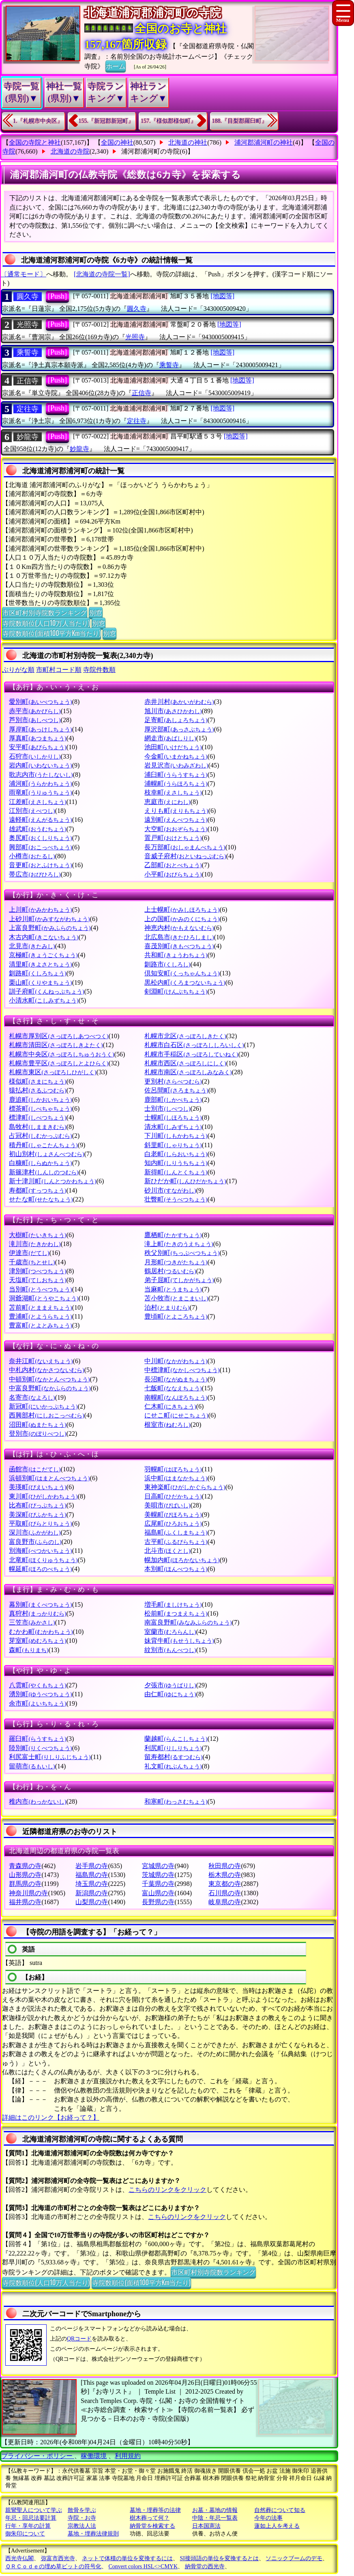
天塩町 (37, 1279)
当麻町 (173, 1289)
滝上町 (178, 1243)
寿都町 (37, 1190)
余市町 (37, 1703)
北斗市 (167, 1550)
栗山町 (40, 982)
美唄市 (167, 1505)
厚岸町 (40, 729)
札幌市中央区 (61, 1054)
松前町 (175, 1613)
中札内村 (46, 1369)
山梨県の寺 (91, 1901)
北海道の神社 (187, 142)
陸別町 (40, 1747)
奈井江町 (41, 1360)
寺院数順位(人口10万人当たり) (46, 623)
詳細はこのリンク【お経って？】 (50, 2117)
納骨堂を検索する (152, 2526)
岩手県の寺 (91, 1865)
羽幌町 (173, 1469)
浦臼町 (175, 774)
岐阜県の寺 (224, 1901)
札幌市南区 (188, 1072)
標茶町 (40, 1108)
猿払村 (37, 1090)
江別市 (32, 810)
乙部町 (173, 865)
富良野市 (35, 1541)
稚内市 (37, 1801)
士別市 (167, 1108)
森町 (28, 1649)
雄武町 (37, 828)
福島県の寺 (91, 1874)
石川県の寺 (224, 1893)
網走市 (170, 738)
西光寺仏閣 (19, 2558)
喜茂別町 (179, 946)
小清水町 (43, 1000)
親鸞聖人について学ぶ (33, 2510)
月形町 (175, 1262)
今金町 (175, 756)
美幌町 (173, 1514)
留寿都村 (173, 1756)
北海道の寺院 (70, 151)
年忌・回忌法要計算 (30, 2518)
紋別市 (170, 1649)
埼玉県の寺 (91, 1883)
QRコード (79, 2339)
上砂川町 (49, 918)
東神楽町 (184, 1487)
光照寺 (28, 325)
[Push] (57, 296)
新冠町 (43, 1406)
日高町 (173, 1496)
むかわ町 (41, 1631)
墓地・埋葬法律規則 (93, 2534)
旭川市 (173, 711)
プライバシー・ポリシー (37, 2455)
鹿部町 (173, 1099)
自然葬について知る (279, 2510)
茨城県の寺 (158, 1874)
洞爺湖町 (43, 1298)
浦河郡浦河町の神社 (263, 142)
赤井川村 (179, 701)
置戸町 (173, 837)
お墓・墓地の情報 (215, 2510)
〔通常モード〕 (23, 274)
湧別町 (40, 1694)
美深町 (37, 1514)
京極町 (43, 954)
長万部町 (184, 847)
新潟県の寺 (91, 1893)
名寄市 (32, 1397)
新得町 (175, 1172)
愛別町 (40, 701)
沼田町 (37, 1424)
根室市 (167, 1424)
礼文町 (173, 1766)
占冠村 (40, 1135)
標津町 (37, 1117)
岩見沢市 (176, 765)
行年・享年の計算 (28, 2526)
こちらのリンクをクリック (167, 2189)
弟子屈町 (179, 1279)
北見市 (32, 946)
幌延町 (40, 1568)
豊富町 (40, 1325)
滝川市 (34, 1243)
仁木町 (170, 1406)
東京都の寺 (224, 1883)
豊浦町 (40, 1316)
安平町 (37, 747)
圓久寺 (28, 297)
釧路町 (37, 973)
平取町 (40, 1523)
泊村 (166, 1307)
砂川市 (170, 1190)
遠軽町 (40, 819)
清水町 (173, 1126)
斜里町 (173, 1145)
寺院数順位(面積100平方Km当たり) (51, 633)
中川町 (175, 1360)
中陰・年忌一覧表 (215, 2518)
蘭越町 (175, 1738)
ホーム (115, 66)
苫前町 (40, 1307)
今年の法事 (268, 2518)
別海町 (40, 1550)
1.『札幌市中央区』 (38, 121)
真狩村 (37, 1613)
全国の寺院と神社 (35, 142)
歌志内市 (41, 774)
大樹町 (37, 1234)
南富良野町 (188, 1622)
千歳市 (32, 1262)
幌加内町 (181, 1559)
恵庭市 (167, 801)
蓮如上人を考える (277, 2526)
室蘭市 (170, 1631)
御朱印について (25, 2534)
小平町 (173, 874)
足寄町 (175, 719)
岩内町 (40, 765)
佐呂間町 (176, 1090)
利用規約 (128, 2455)
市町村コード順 (59, 669)
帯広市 (34, 874)
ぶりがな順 (18, 669)
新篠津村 (43, 1172)
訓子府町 (46, 991)
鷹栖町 (173, 1234)
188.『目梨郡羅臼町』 (240, 121)
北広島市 (179, 937)
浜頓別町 (49, 1478)
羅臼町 (37, 1738)
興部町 (40, 847)
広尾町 (173, 1523)
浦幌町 (175, 783)
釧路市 (167, 964)
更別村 (173, 1081)
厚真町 (37, 738)
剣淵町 (175, 991)
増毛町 (173, 1604)
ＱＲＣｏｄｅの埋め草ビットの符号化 (53, 2566)
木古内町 (43, 937)
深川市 (34, 1532)
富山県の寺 (158, 1893)
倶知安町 (181, 973)
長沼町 (175, 1379)
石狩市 (34, 756)
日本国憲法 (206, 2526)
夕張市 (170, 1685)
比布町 (37, 1505)
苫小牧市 (176, 1298)
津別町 (37, 1271)
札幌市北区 (185, 1036)
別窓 (95, 612)
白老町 (175, 1153)
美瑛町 (37, 1487)
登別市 (37, 1433)
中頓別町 (49, 1379)
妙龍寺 (28, 437)
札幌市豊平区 (58, 1063)
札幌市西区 (185, 1063)
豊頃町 (175, 1316)
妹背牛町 (179, 1640)
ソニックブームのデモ (294, 2558)
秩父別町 (181, 1252)
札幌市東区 (52, 1072)
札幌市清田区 (56, 1044)
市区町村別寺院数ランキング (44, 612)
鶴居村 (170, 1271)
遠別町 (175, 819)
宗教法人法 (82, 2526)
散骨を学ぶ (82, 2510)
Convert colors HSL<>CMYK (143, 2566)
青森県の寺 (25, 1865)
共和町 (175, 954)
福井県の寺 (25, 1901)
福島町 (175, 1532)
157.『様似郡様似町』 (168, 121)
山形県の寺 (25, 1874)
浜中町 (175, 1478)
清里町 (40, 964)
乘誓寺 (28, 352)
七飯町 (173, 1388)
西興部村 (46, 1415)
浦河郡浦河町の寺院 (150, 151)
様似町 (37, 1081)
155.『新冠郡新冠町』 (106, 121)
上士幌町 (181, 909)
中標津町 (181, 1369)
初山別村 (46, 1153)
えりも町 (176, 810)
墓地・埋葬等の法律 (155, 2510)
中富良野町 (49, 1388)
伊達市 (29, 1252)
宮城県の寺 (158, 1865)
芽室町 (37, 1640)
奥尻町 (40, 837)
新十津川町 (52, 1181)
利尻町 (173, 1747)
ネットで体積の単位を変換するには (127, 2558)
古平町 (175, 1541)
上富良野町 (49, 927)
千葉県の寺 (158, 1883)
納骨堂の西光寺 (205, 2566)
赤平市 (34, 711)
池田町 (173, 747)
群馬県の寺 (25, 1883)
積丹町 (43, 1145)
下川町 (175, 1135)
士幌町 (173, 1117)
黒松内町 (184, 982)
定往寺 (28, 409)
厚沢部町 (179, 729)
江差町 (37, 801)
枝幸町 (173, 792)
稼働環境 (94, 2455)
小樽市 (32, 856)
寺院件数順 (99, 669)
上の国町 (181, 918)
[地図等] (222, 296)
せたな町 (41, 1199)
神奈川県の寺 (28, 1893)
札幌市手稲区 (191, 1054)
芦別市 (34, 719)
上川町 (40, 909)
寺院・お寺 (82, 2518)
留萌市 (32, 1766)
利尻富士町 (49, 1756)
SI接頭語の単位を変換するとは (219, 2558)
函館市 (34, 1469)
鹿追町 (40, 1099)
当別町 (40, 1289)
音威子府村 (185, 856)
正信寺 (28, 381)
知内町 (175, 1162)
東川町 (43, 1496)
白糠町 (40, 1162)
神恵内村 (179, 927)
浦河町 (40, 783)
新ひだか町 (185, 1181)
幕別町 (40, 1604)
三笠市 (32, 1622)
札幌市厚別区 (58, 1036)
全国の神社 (117, 142)
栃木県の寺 (224, 1874)
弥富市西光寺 (58, 2558)
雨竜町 (40, 792)
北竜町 (43, 1559)
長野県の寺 (158, 1901)
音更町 (40, 865)
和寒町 (175, 1801)
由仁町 (170, 1694)
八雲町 (37, 1685)
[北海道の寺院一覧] (102, 274)
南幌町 (175, 1397)
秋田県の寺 (224, 1865)
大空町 (175, 828)
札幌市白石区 (194, 1044)
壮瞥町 (175, 1199)
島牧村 (37, 1126)
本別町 (175, 1568)
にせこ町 (176, 1415)
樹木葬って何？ (149, 2518)
